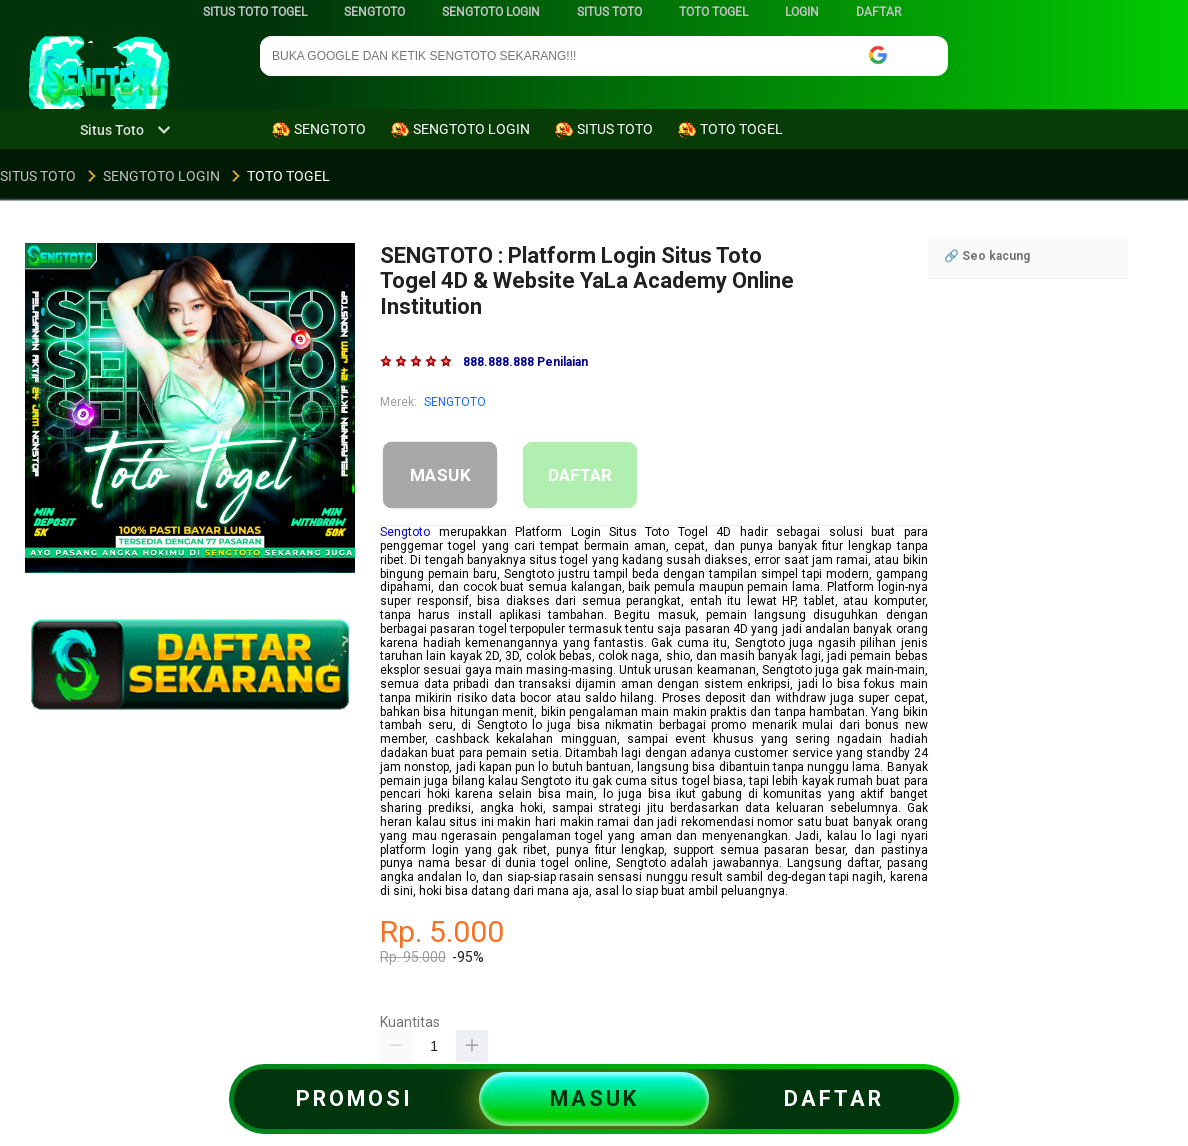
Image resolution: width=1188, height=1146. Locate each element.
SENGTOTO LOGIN (491, 12)
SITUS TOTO (609, 12)
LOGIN (802, 12)
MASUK (440, 475)
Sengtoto (405, 532)
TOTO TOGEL (713, 12)
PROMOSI (354, 1098)
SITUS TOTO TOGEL (255, 12)
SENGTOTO (374, 12)
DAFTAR (878, 12)
